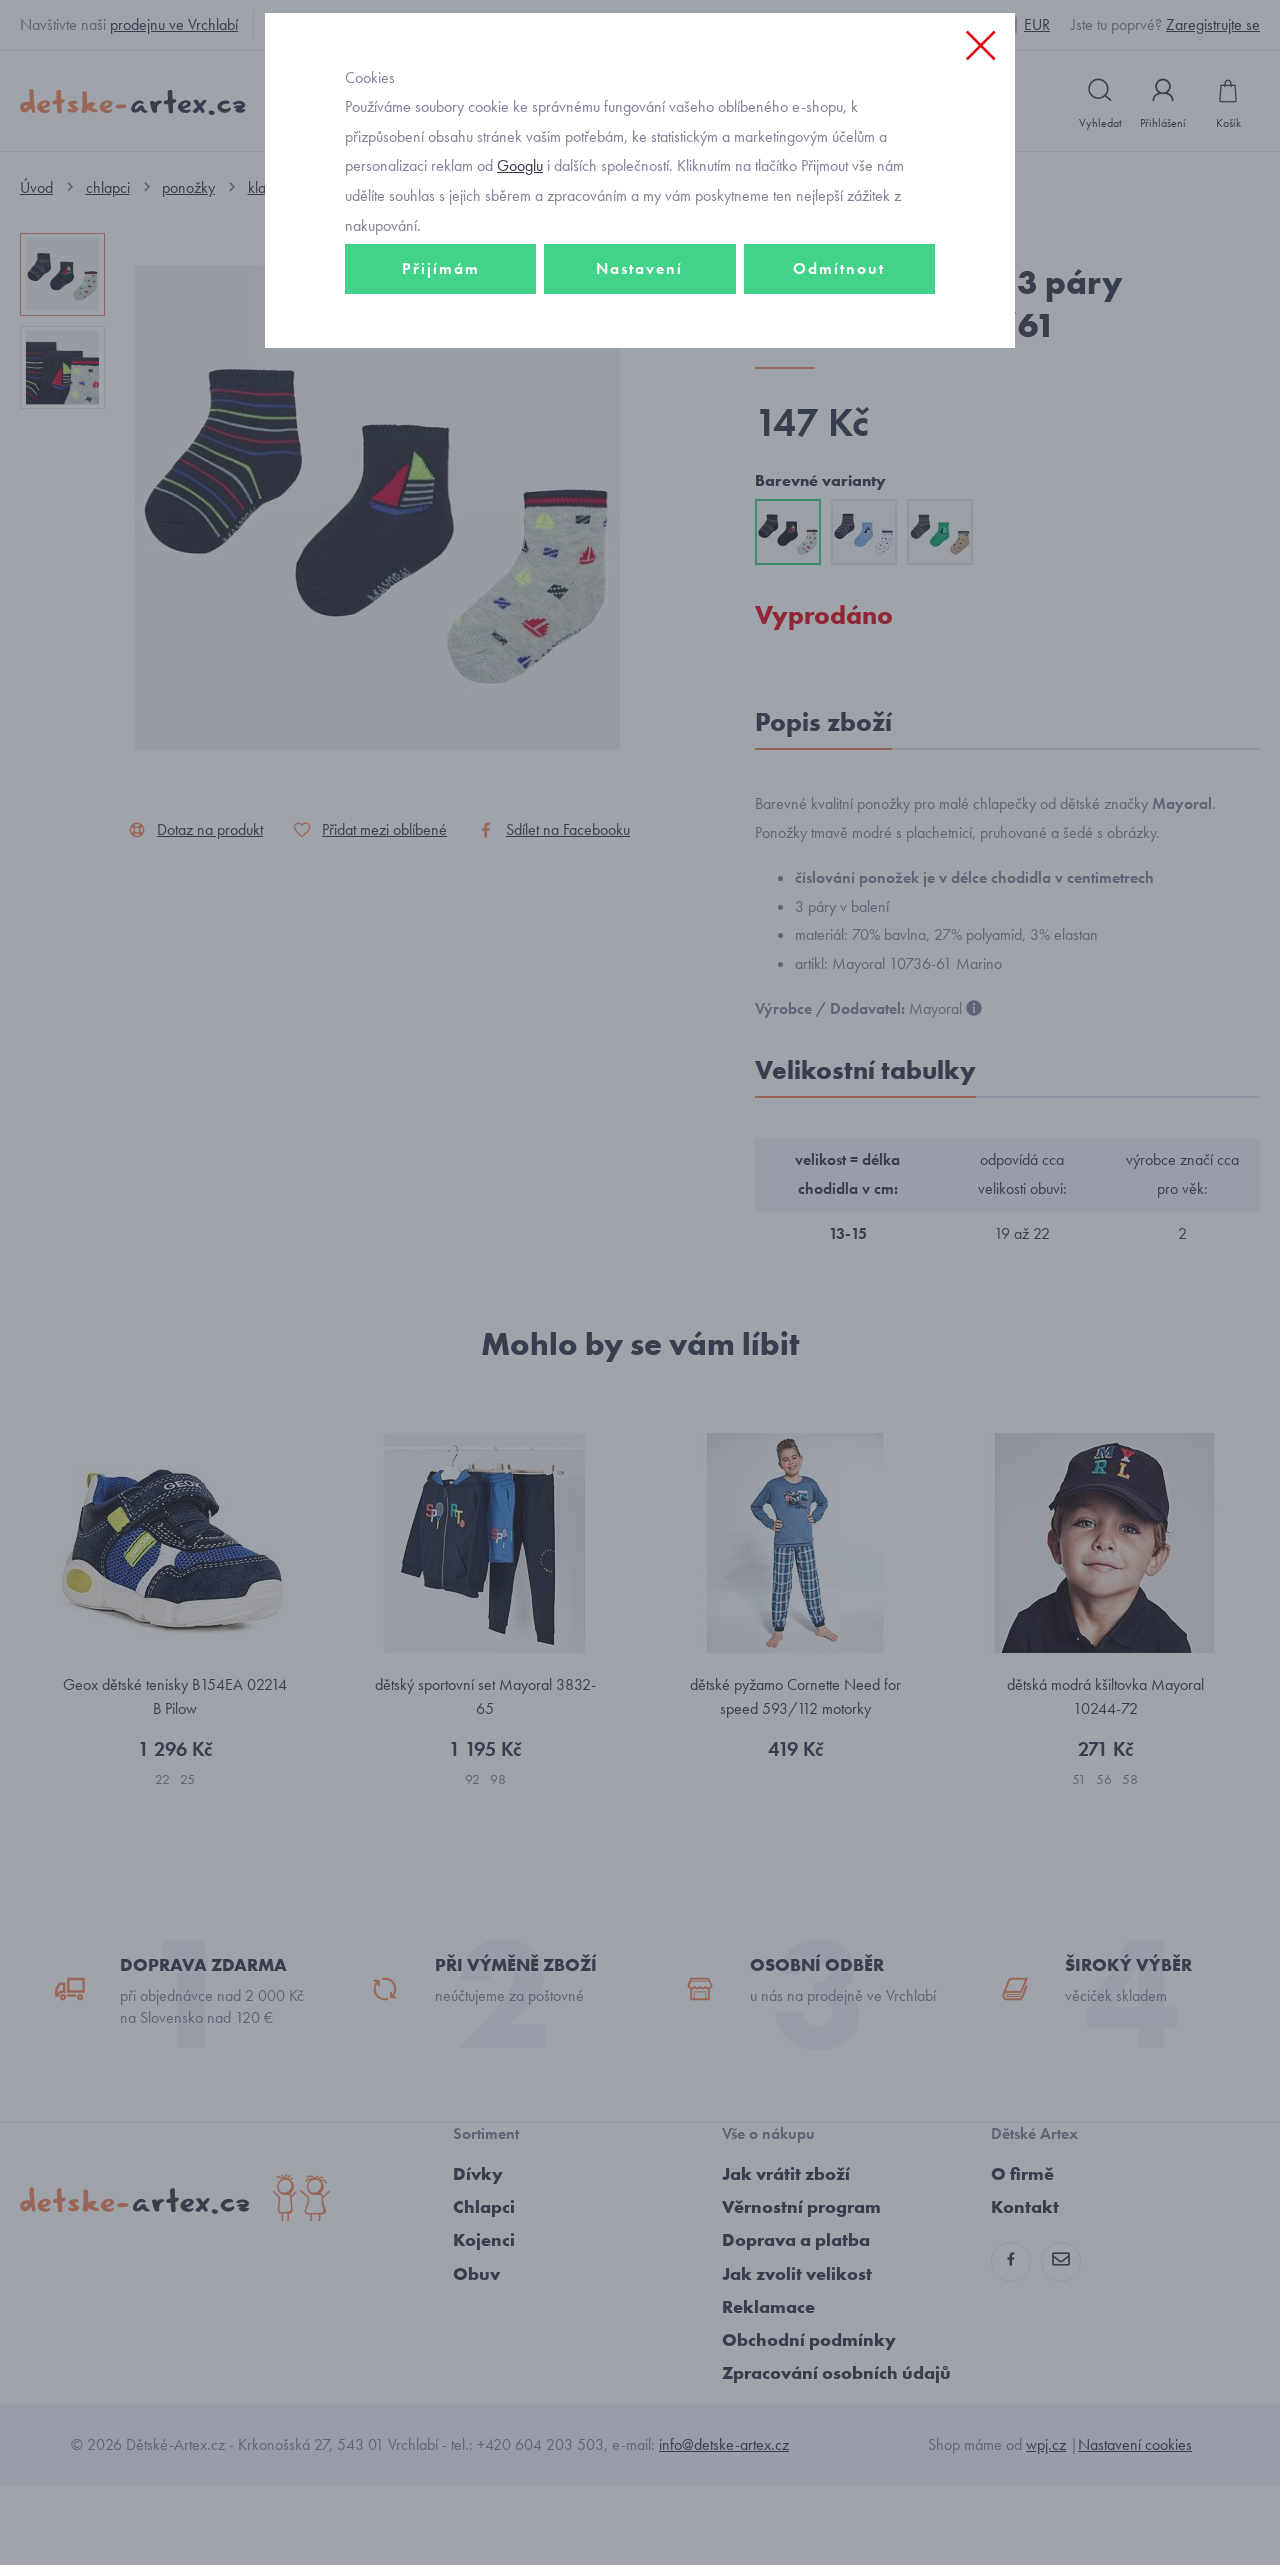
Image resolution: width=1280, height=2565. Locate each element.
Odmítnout (839, 406)
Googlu (520, 303)
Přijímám (441, 406)
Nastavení (639, 406)
